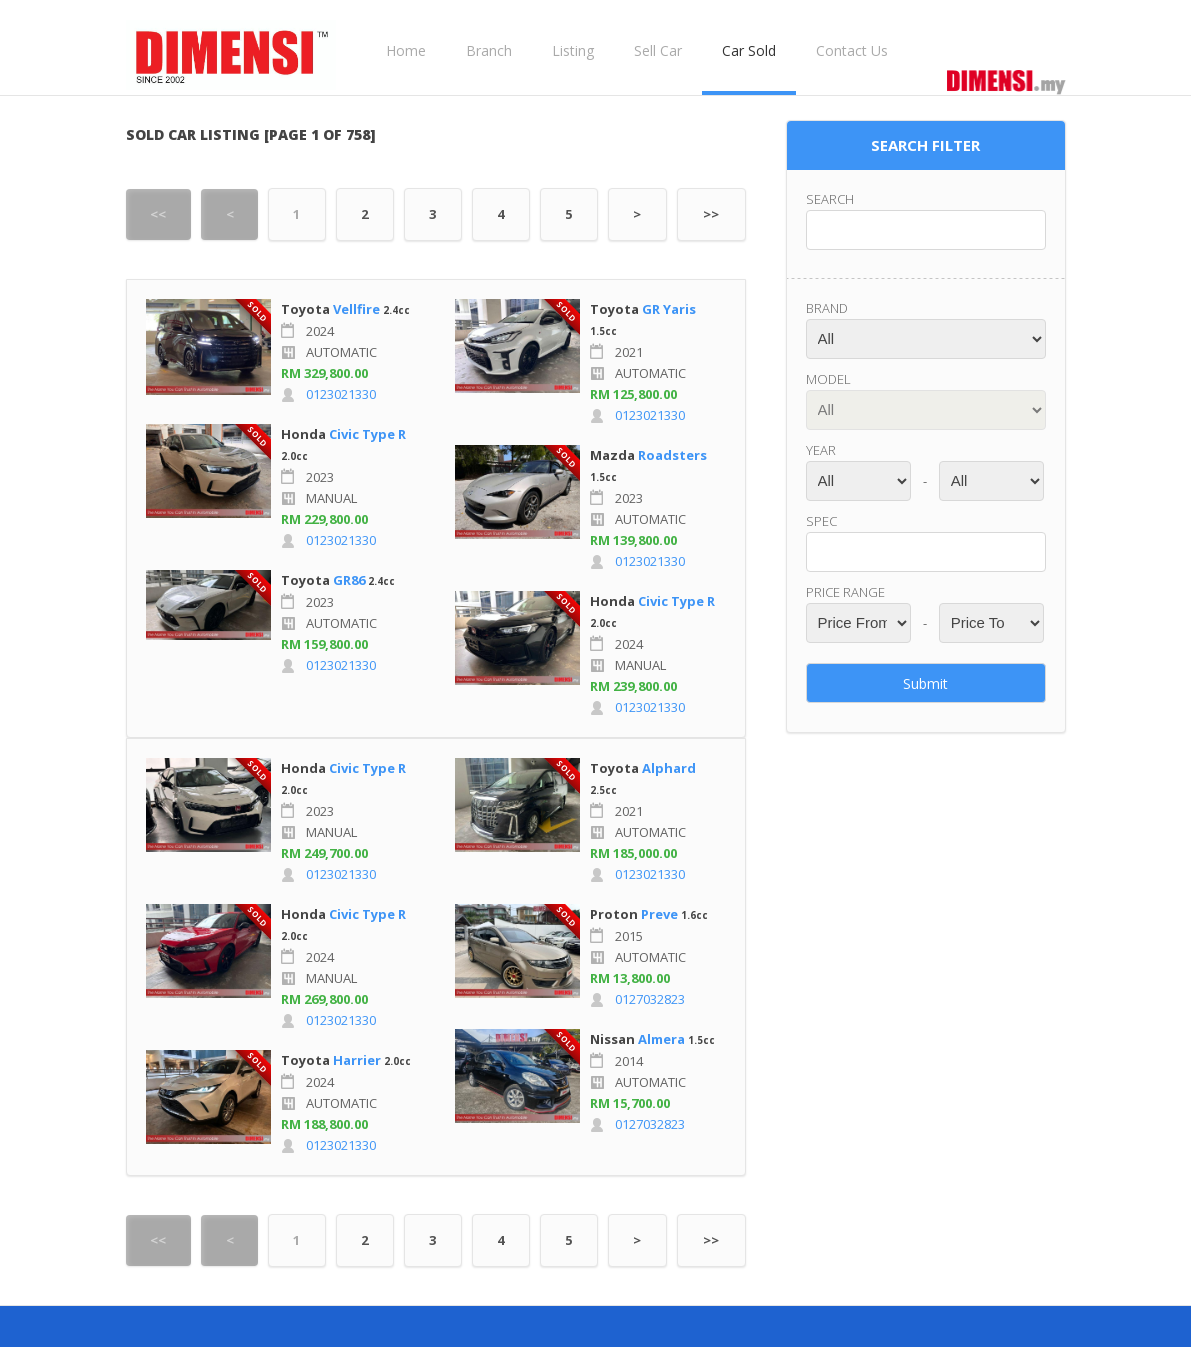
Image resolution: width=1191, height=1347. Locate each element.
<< (158, 214)
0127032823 (650, 999)
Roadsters (672, 455)
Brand (827, 308)
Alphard (669, 768)
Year (821, 450)
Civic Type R (367, 434)
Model (828, 379)
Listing (573, 50)
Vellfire (356, 309)
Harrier (357, 1060)
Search (830, 199)
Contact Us (852, 50)
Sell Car (658, 50)
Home (406, 50)
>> (711, 214)
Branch (489, 50)
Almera (661, 1039)
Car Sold (749, 50)
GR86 (349, 580)
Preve (659, 914)
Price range (845, 592)
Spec (821, 521)
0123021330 (341, 394)
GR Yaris (669, 309)
